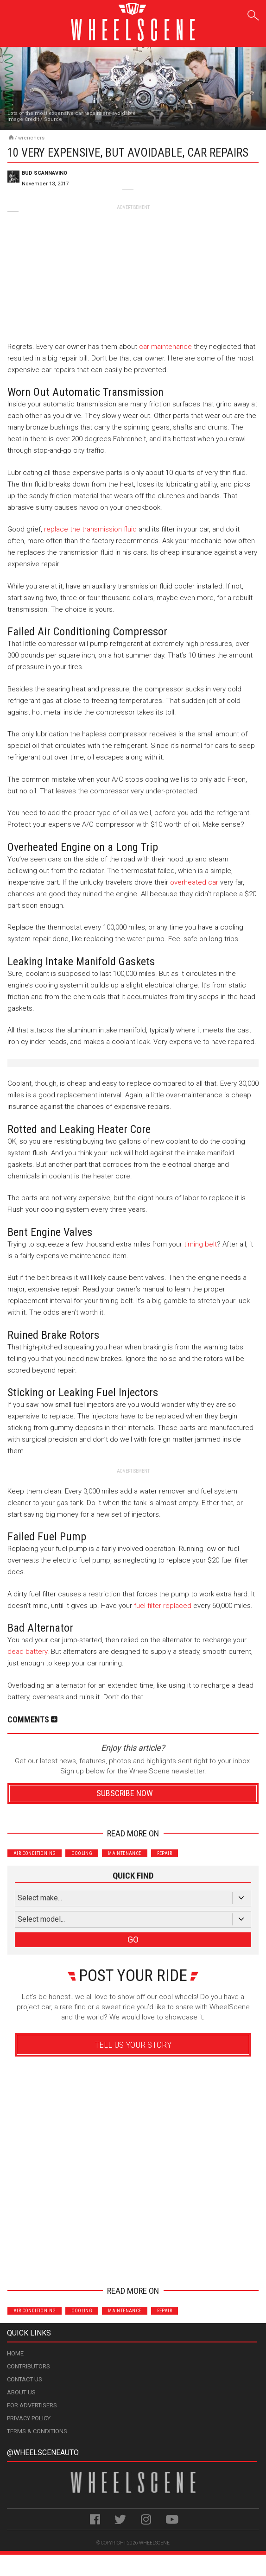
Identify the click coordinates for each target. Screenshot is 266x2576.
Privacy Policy (29, 2418)
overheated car (194, 882)
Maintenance (124, 1853)
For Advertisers (32, 2405)
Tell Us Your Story (133, 2044)
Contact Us (24, 2379)
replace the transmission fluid (90, 529)
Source (53, 119)
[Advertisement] (133, 269)
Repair (164, 1853)
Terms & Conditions (37, 2431)
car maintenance (165, 346)
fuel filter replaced (162, 1605)
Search (253, 13)
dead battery (27, 1651)
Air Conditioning (34, 1853)
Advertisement (133, 2262)
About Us (21, 2392)
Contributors (28, 2366)
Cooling (81, 1853)
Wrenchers (31, 137)
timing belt (200, 1244)
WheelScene (154, 2542)
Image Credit (23, 119)
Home (15, 2353)
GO (133, 1939)
